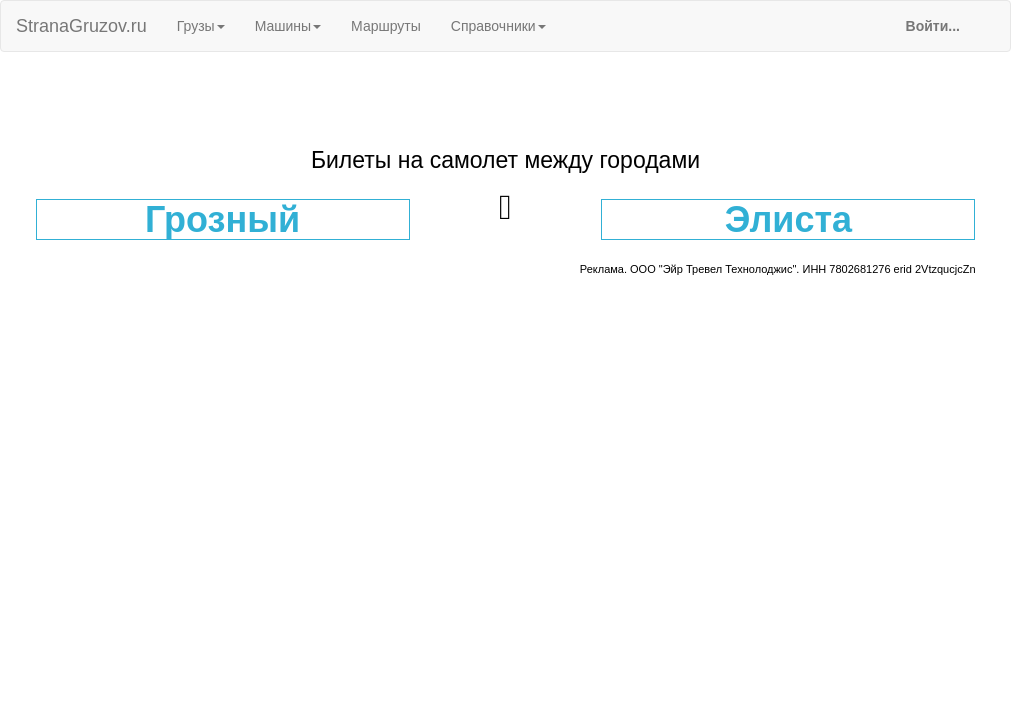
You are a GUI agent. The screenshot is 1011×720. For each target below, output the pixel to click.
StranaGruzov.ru (81, 26)
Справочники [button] (498, 26)
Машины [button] (288, 26)
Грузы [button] (201, 26)
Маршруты (386, 26)
